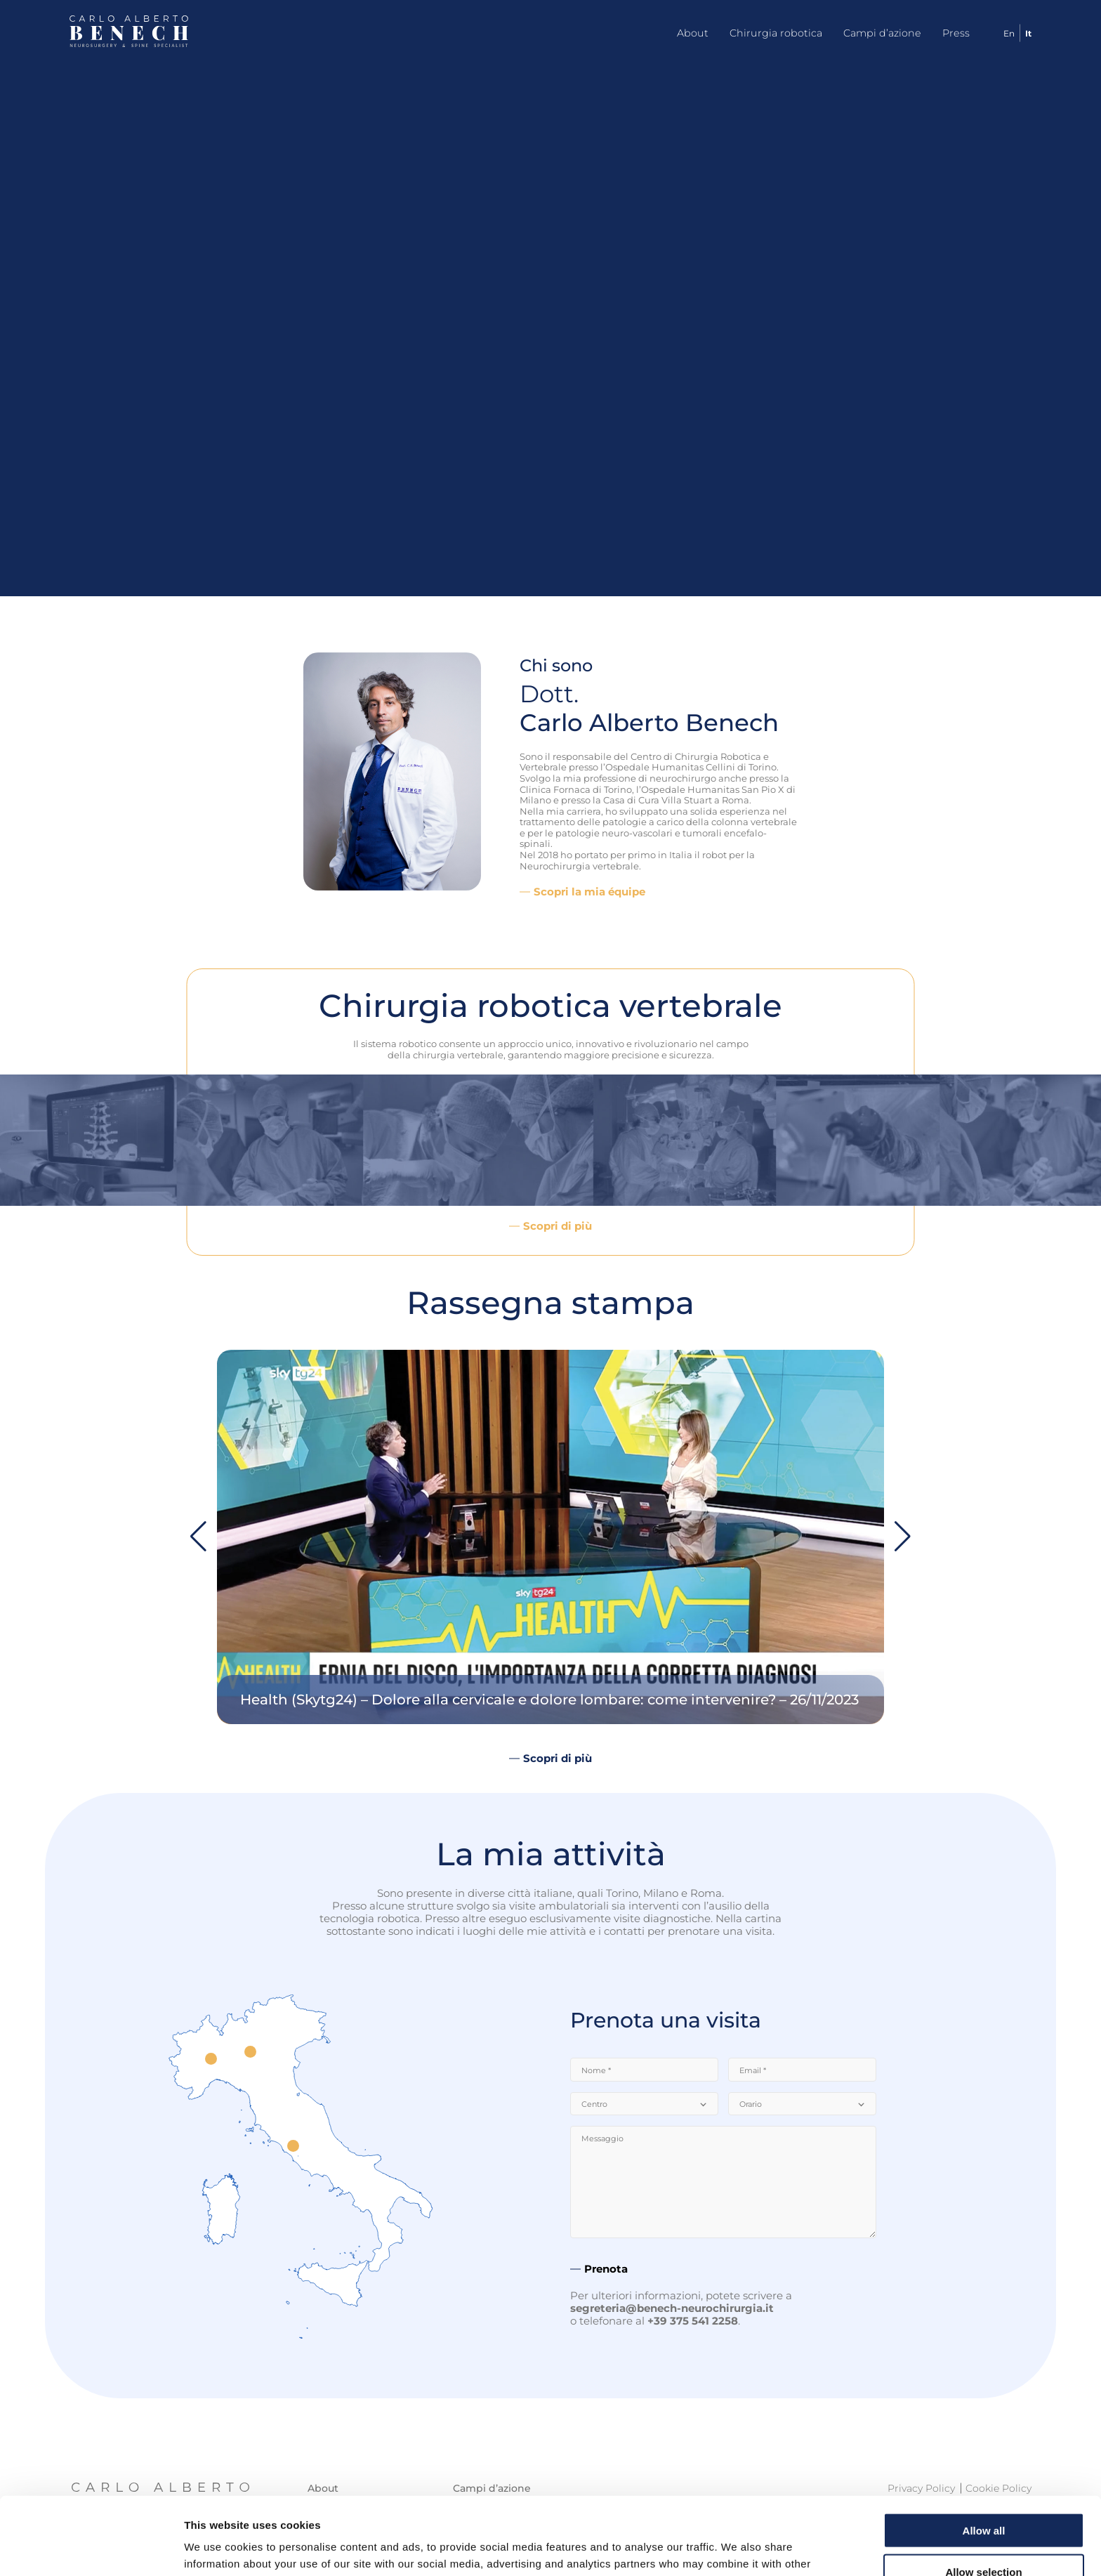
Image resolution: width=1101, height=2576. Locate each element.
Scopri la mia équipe (589, 892)
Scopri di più (557, 1226)
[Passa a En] (1004, 33)
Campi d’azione (882, 33)
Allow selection (983, 2494)
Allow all (984, 2453)
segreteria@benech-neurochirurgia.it (672, 2308)
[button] (902, 1536)
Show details (737, 2548)
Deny (984, 2535)
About (692, 33)
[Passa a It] (1023, 33)
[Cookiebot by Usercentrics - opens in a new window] (90, 2548)
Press (956, 33)
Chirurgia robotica (776, 33)
